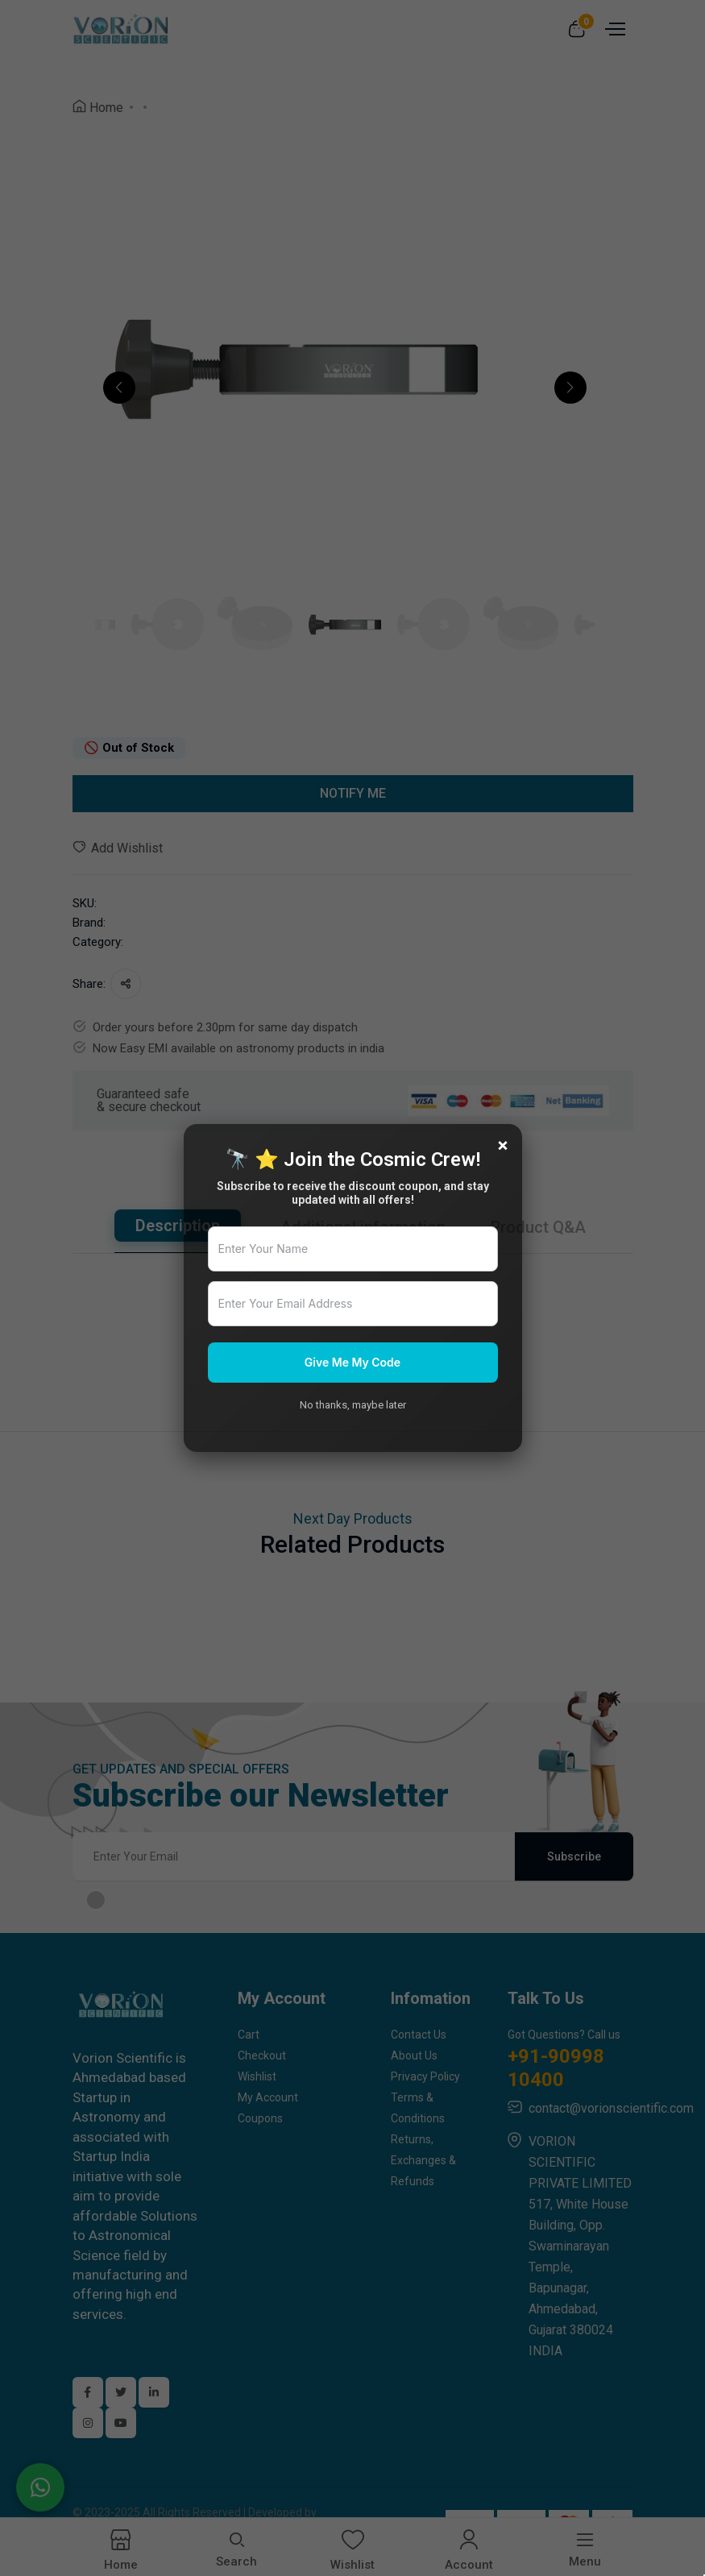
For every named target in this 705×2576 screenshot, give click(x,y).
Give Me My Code (352, 1362)
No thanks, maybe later (353, 1405)
